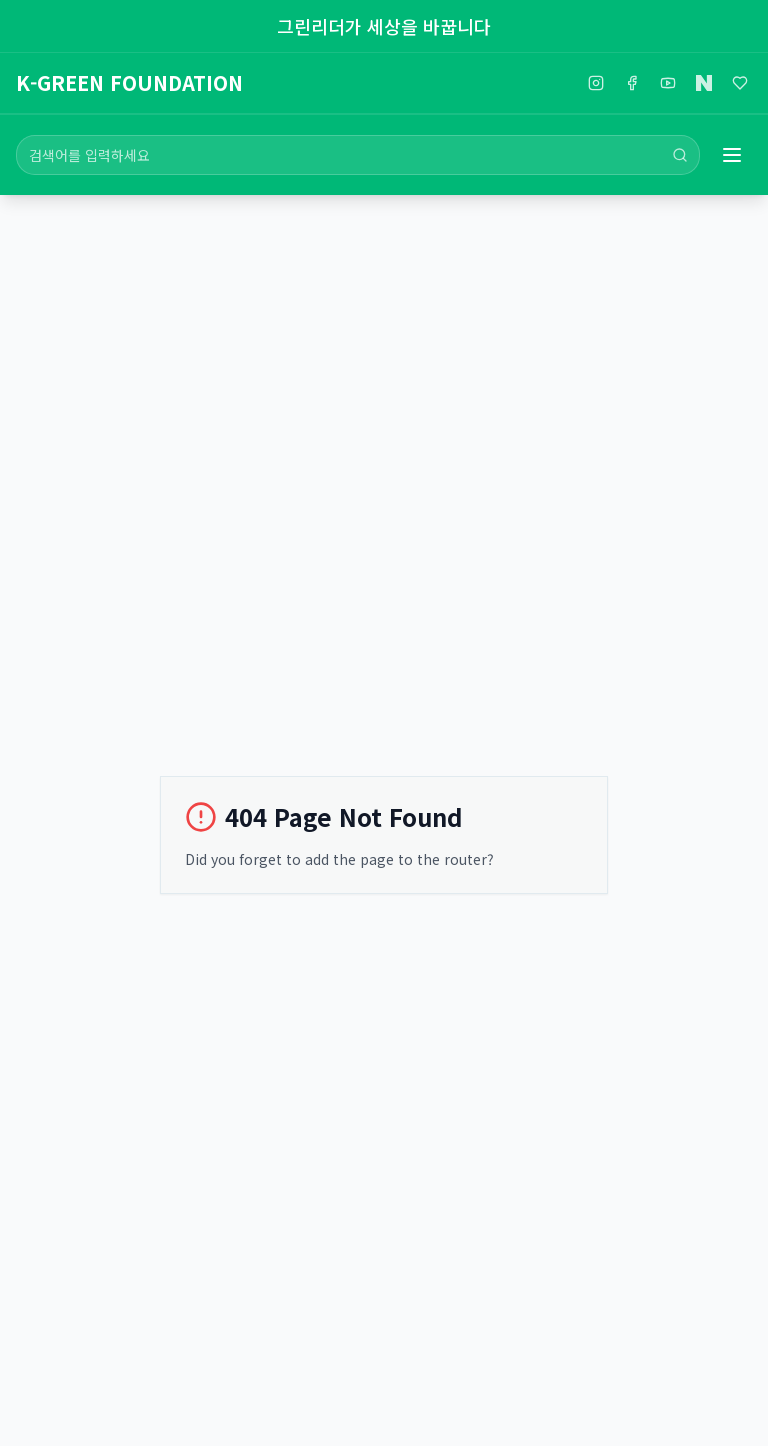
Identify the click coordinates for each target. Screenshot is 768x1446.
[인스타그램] (596, 83)
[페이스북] (632, 83)
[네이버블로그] (704, 83)
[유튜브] (668, 83)
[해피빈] (740, 83)
